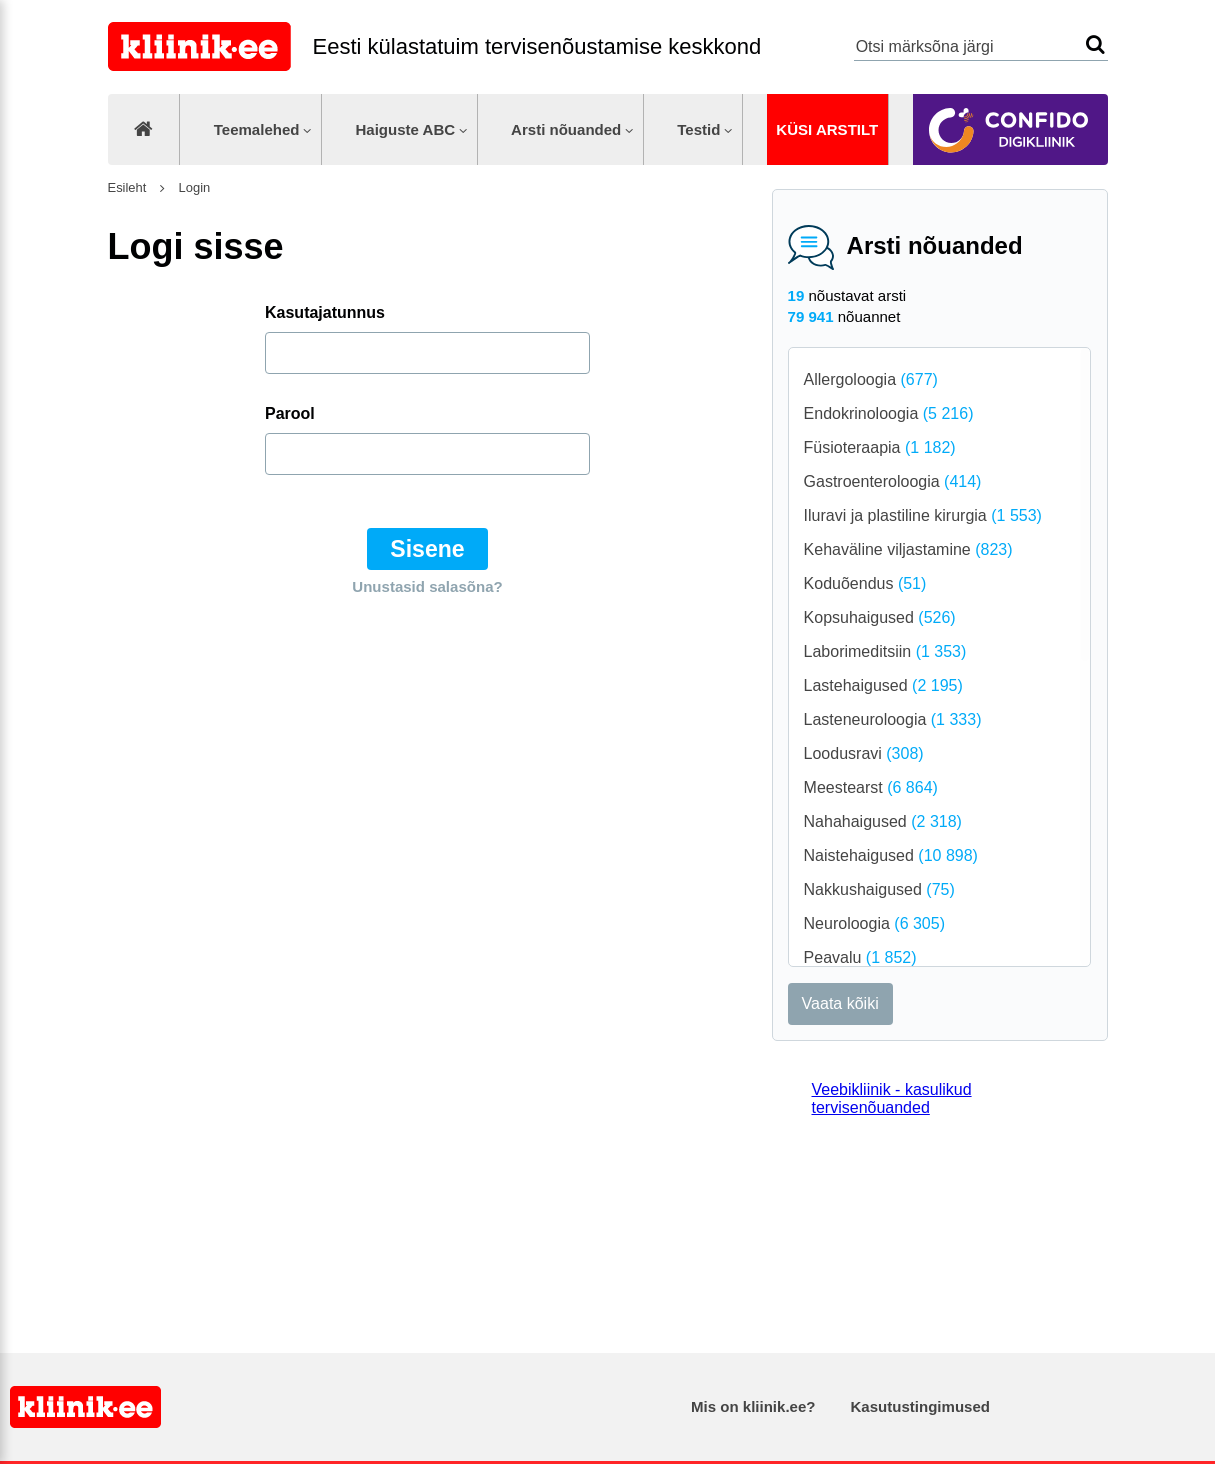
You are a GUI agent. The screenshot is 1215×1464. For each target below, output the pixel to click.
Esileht (127, 187)
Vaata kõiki (840, 1003)
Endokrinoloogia (889, 413)
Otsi (1095, 44)
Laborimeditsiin (885, 651)
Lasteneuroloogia (893, 719)
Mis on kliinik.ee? (753, 1406)
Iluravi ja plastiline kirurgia (923, 515)
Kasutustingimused (920, 1406)
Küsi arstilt (827, 129)
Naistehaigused (891, 855)
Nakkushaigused (879, 889)
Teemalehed (257, 129)
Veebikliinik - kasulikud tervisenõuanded (892, 1098)
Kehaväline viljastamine (908, 549)
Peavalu (860, 957)
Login (192, 187)
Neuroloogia (874, 923)
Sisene (427, 549)
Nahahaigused (883, 821)
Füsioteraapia (880, 447)
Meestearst (871, 787)
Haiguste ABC (405, 129)
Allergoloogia (871, 379)
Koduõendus (865, 583)
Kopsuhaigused (880, 617)
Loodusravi (864, 753)
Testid (698, 129)
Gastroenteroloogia (893, 481)
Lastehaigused (883, 685)
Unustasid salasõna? (427, 586)
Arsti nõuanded (566, 129)
